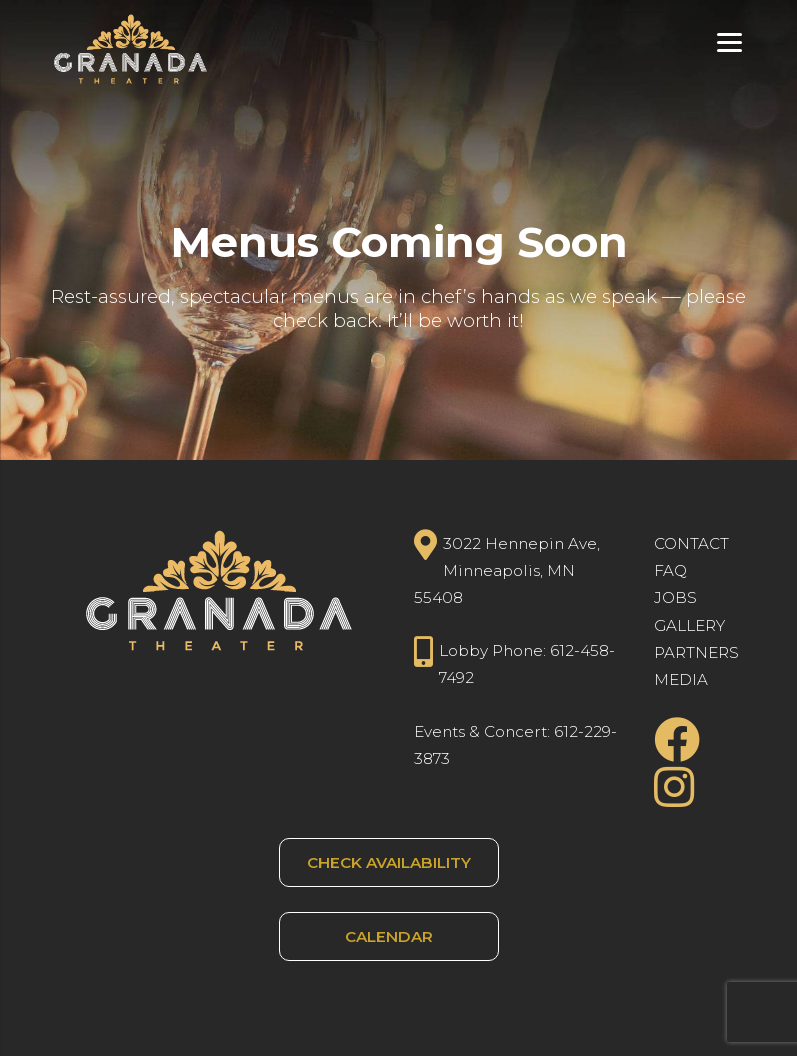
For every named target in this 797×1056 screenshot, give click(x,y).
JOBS (675, 597)
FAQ (670, 570)
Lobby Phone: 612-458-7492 (515, 662)
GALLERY (689, 625)
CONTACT (691, 543)
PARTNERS (696, 652)
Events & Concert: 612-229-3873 (515, 745)
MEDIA (681, 679)
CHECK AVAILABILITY (389, 862)
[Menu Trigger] (729, 42)
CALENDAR (389, 936)
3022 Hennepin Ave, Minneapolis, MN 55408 (507, 568)
